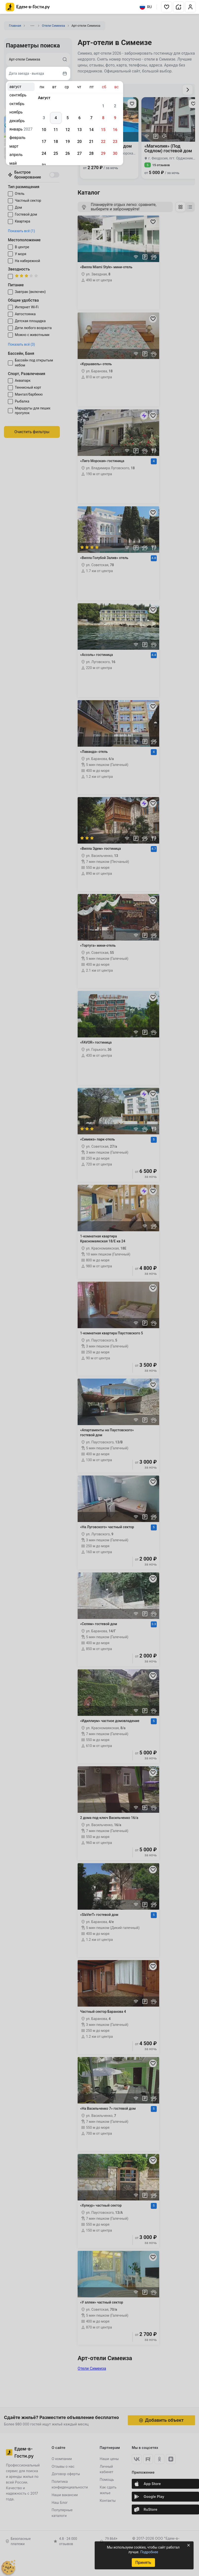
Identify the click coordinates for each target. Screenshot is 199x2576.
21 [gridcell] (91, 141)
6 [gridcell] (79, 117)
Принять (143, 2562)
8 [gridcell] (103, 117)
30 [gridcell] (115, 153)
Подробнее (149, 2552)
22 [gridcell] (103, 141)
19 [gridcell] (67, 141)
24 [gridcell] (44, 153)
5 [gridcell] (67, 117)
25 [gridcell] (55, 153)
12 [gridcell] (67, 129)
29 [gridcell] (103, 153)
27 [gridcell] (79, 153)
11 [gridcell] (55, 129)
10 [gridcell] (44, 129)
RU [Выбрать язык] (146, 7)
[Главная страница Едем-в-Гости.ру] (28, 7)
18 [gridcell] (55, 141)
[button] (167, 7)
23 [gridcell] (115, 141)
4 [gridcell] (56, 117)
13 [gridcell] (79, 129)
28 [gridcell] (91, 153)
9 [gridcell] (115, 117)
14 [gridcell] (91, 129)
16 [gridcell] (115, 129)
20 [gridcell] (79, 141)
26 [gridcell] (67, 153)
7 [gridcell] (91, 117)
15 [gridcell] (103, 129)
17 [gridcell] (44, 141)
